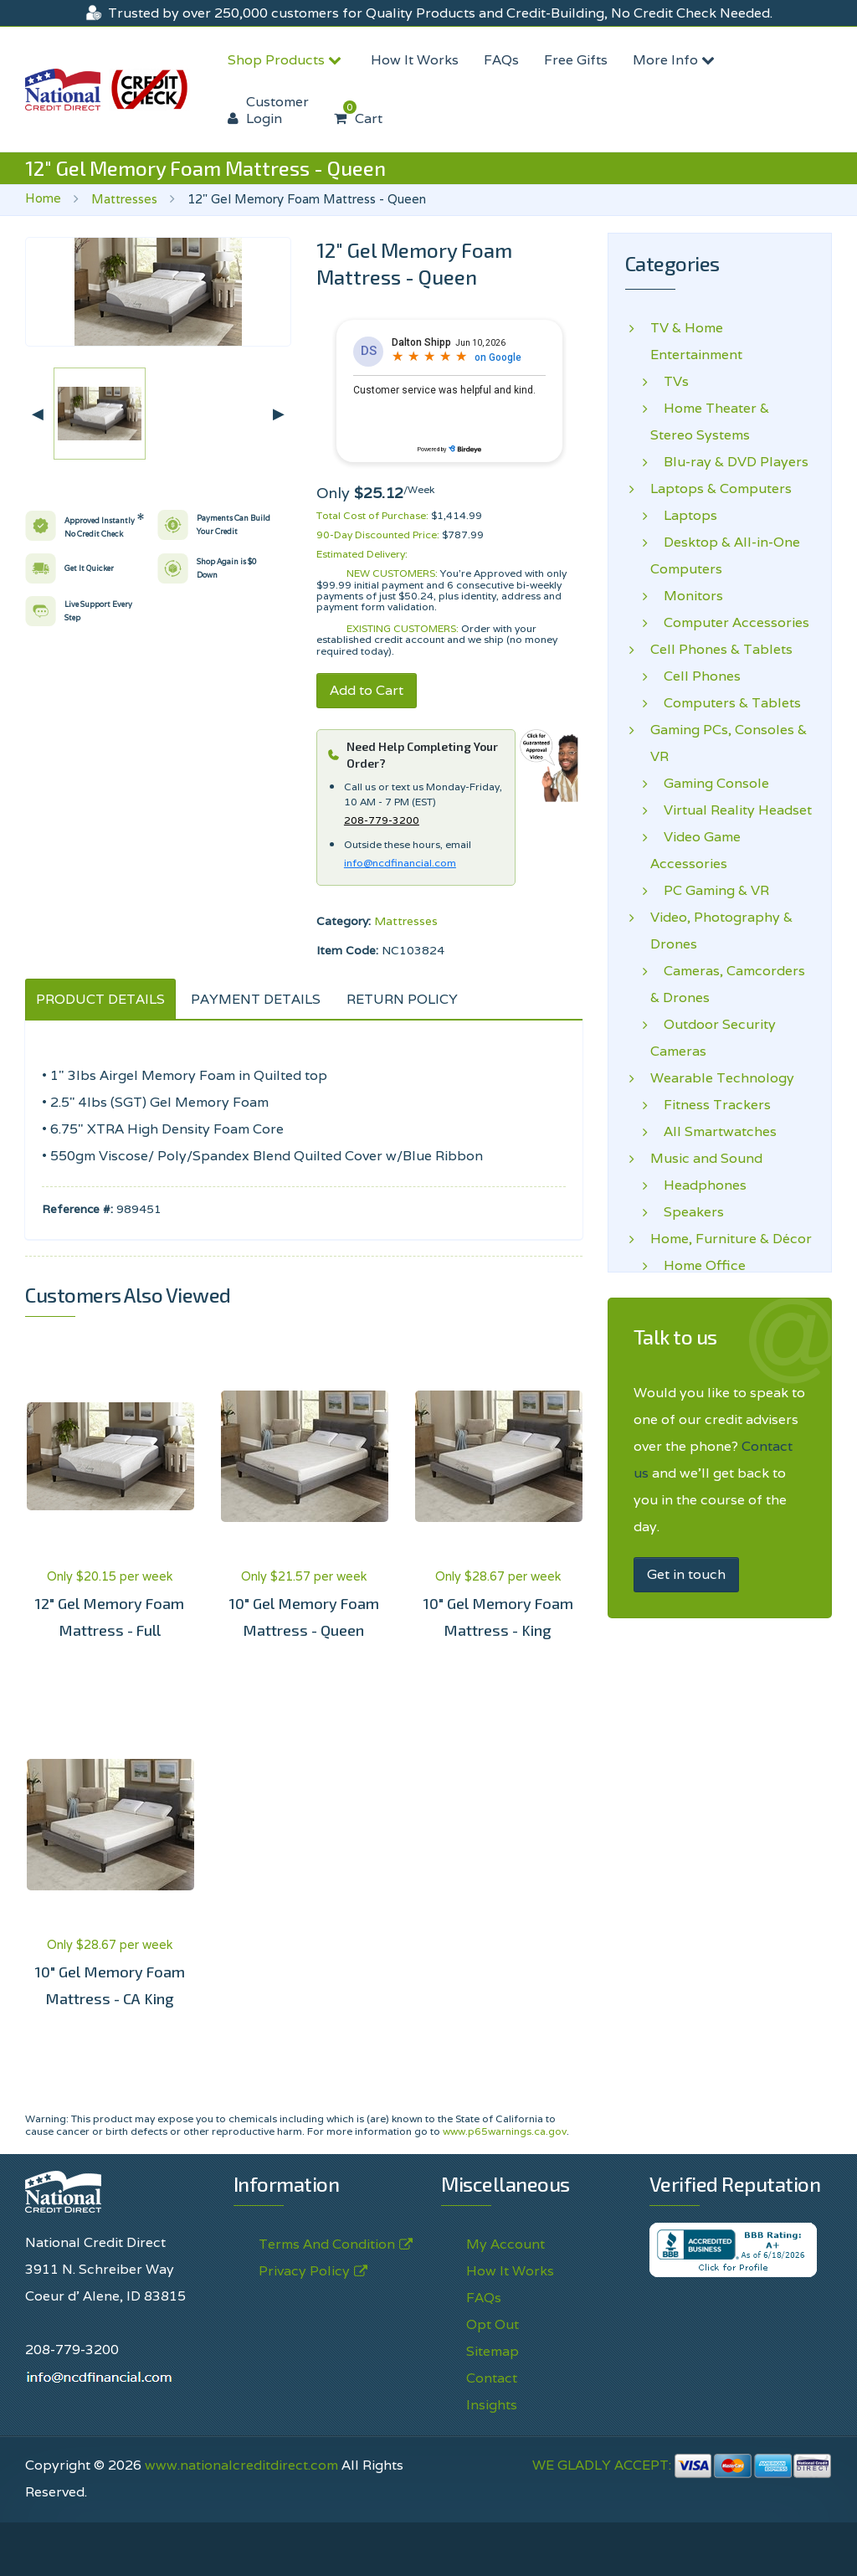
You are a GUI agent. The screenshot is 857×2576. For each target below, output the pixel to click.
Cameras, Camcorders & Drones (727, 984)
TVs (669, 382)
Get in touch (686, 1574)
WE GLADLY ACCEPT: (682, 2465)
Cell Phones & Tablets (721, 649)
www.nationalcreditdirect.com (241, 2465)
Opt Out (492, 2324)
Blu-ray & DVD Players (729, 462)
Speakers (687, 1212)
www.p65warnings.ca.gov (505, 2131)
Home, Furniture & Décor (731, 1239)
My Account (505, 2244)
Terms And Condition (327, 2244)
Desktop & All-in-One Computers (725, 555)
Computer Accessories (729, 623)
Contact (491, 2378)
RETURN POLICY (402, 999)
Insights (491, 2405)
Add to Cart (366, 690)
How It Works (415, 60)
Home (43, 198)
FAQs (501, 60)
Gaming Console (709, 783)
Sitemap (492, 2351)
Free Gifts (576, 60)
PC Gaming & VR (709, 891)
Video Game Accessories (695, 850)
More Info (676, 60)
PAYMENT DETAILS (256, 999)
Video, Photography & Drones (721, 930)
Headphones (698, 1185)
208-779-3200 (381, 820)
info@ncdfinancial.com (400, 862)
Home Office (698, 1266)
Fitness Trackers (710, 1105)
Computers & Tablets (725, 703)
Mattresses (124, 199)
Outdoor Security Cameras (713, 1037)
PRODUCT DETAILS (100, 999)
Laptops (683, 515)
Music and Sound (706, 1158)
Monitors (686, 596)
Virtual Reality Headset (731, 810)
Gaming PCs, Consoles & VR (728, 743)
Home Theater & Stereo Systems (709, 421)
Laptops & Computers (721, 489)
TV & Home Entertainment (696, 341)
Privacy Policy (304, 2271)
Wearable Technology (722, 1078)
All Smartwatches (713, 1132)
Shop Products (287, 60)
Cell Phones (695, 676)
